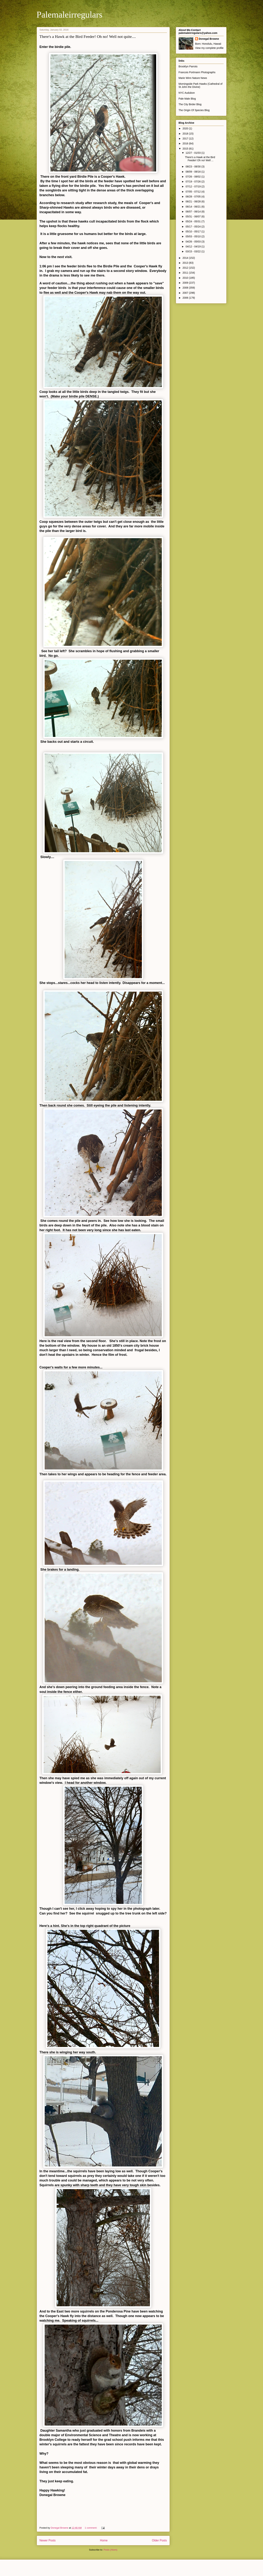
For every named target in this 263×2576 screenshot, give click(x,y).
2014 (185, 257)
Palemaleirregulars (69, 14)
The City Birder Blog (190, 104)
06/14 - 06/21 (193, 206)
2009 (185, 282)
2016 (185, 143)
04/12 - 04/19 (193, 246)
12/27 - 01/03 (193, 152)
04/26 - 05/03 (193, 241)
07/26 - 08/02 (193, 176)
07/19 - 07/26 (193, 181)
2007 (185, 292)
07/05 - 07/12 (193, 191)
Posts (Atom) (110, 2549)
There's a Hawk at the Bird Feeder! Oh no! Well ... (200, 159)
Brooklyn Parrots (188, 66)
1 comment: (91, 2527)
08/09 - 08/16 (193, 171)
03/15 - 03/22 (193, 251)
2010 (185, 277)
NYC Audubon (187, 92)
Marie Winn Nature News (193, 77)
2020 (185, 128)
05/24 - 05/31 (193, 221)
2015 (185, 148)
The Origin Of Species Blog (194, 110)
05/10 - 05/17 (193, 231)
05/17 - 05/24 (193, 226)
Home (104, 2540)
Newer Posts (48, 2540)
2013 (185, 262)
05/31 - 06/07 (193, 216)
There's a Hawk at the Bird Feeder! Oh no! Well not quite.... (88, 36)
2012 (185, 267)
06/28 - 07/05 (193, 196)
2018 (185, 133)
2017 (185, 138)
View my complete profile (209, 47)
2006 (185, 297)
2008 (185, 287)
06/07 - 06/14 (193, 211)
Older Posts (159, 2540)
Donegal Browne (209, 38)
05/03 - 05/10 (193, 236)
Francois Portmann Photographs (197, 72)
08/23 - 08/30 (193, 166)
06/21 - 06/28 (193, 201)
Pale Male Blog (187, 98)
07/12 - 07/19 (193, 186)
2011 (185, 272)
